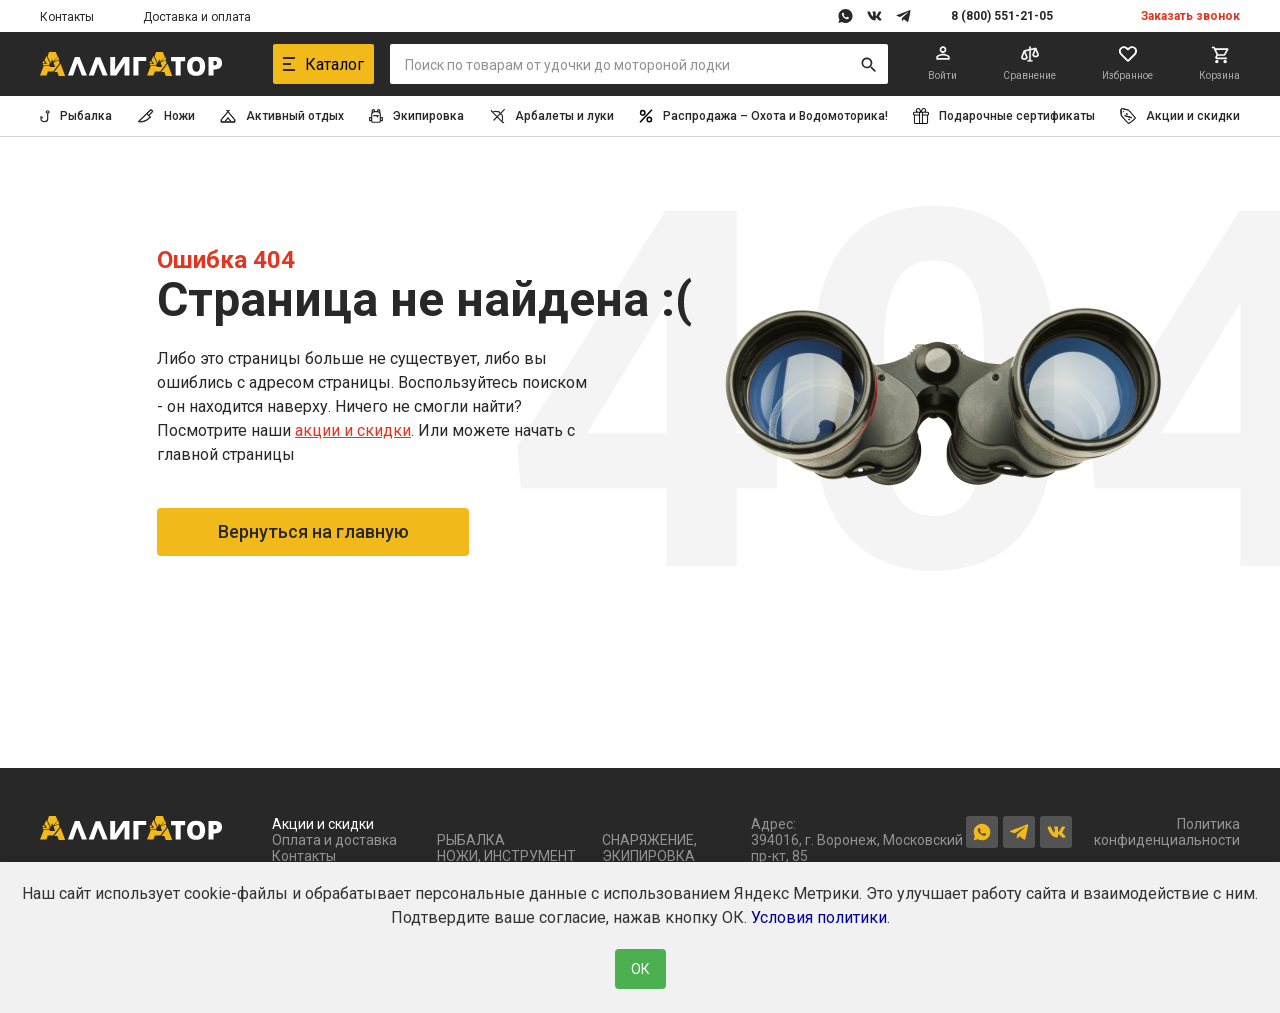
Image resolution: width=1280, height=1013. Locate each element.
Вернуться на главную (313, 531)
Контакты (67, 17)
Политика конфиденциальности (1167, 832)
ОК (640, 969)
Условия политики (819, 917)
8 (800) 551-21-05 (1002, 16)
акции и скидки (353, 430)
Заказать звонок (1190, 16)
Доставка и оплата (197, 17)
